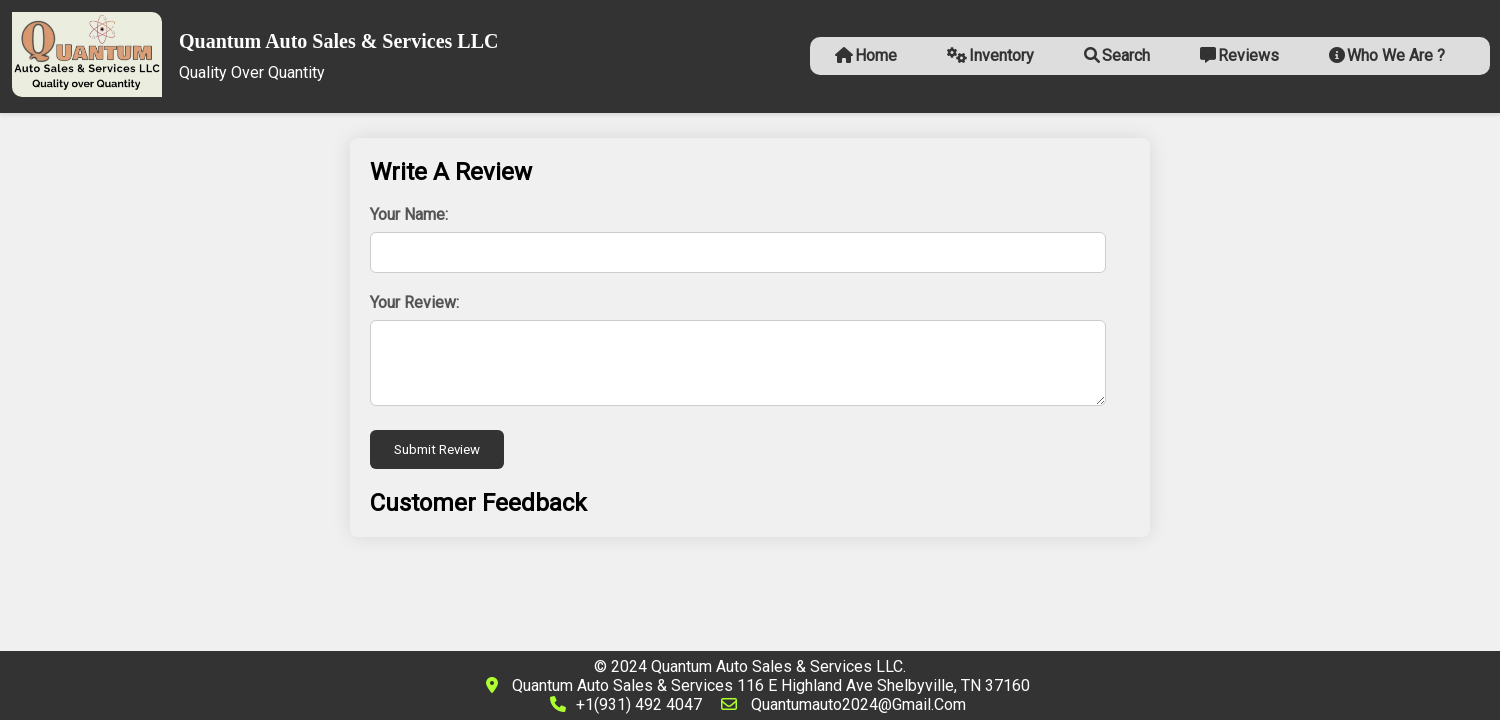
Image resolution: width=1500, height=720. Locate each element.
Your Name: (409, 214)
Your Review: (414, 302)
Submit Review (437, 449)
